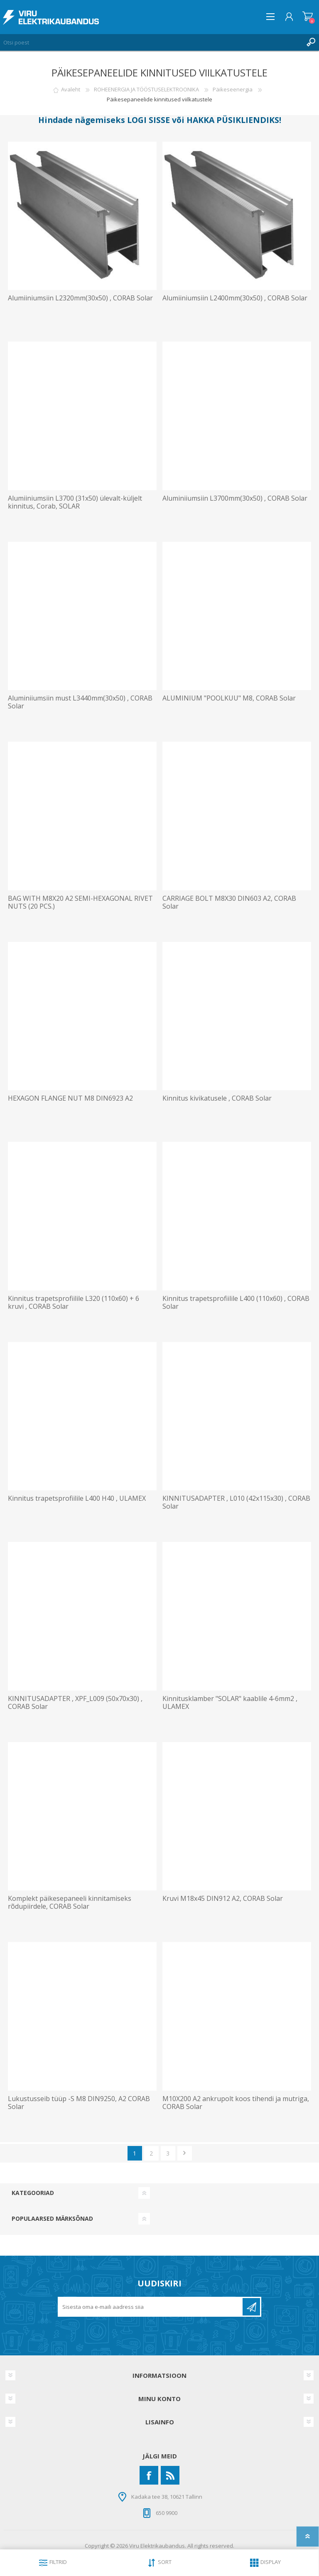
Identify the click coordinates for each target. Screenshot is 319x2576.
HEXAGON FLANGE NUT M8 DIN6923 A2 (70, 1098)
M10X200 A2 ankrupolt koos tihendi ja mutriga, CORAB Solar (235, 2103)
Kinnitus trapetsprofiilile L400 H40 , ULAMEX (77, 1498)
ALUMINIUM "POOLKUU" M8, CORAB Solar (229, 698)
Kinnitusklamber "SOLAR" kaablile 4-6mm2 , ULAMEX (229, 1703)
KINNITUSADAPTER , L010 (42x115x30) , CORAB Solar (236, 1502)
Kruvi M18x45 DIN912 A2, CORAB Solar (222, 1899)
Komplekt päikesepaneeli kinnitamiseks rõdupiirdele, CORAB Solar (69, 1902)
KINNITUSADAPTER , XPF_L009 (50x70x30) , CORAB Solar (75, 1703)
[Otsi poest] (151, 42)
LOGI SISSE (148, 119)
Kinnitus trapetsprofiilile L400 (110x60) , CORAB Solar (235, 1302)
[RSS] (170, 2475)
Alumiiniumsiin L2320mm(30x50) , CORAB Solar (80, 298)
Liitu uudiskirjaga (251, 2306)
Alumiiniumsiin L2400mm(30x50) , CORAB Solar (234, 298)
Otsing (310, 42)
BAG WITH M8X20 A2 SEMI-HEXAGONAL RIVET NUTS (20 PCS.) (80, 902)
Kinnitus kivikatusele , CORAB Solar (217, 1098)
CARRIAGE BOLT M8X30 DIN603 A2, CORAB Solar (229, 902)
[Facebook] (149, 2475)
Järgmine (184, 2153)
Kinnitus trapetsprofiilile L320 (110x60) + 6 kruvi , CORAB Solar (73, 1302)
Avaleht (70, 89)
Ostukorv (307, 16)
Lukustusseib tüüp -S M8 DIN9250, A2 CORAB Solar (79, 2103)
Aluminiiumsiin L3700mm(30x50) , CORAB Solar (234, 498)
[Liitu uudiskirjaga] (151, 2306)
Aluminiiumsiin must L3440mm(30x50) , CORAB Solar (80, 702)
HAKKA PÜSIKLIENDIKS (232, 119)
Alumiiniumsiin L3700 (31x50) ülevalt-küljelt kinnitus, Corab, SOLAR (75, 502)
